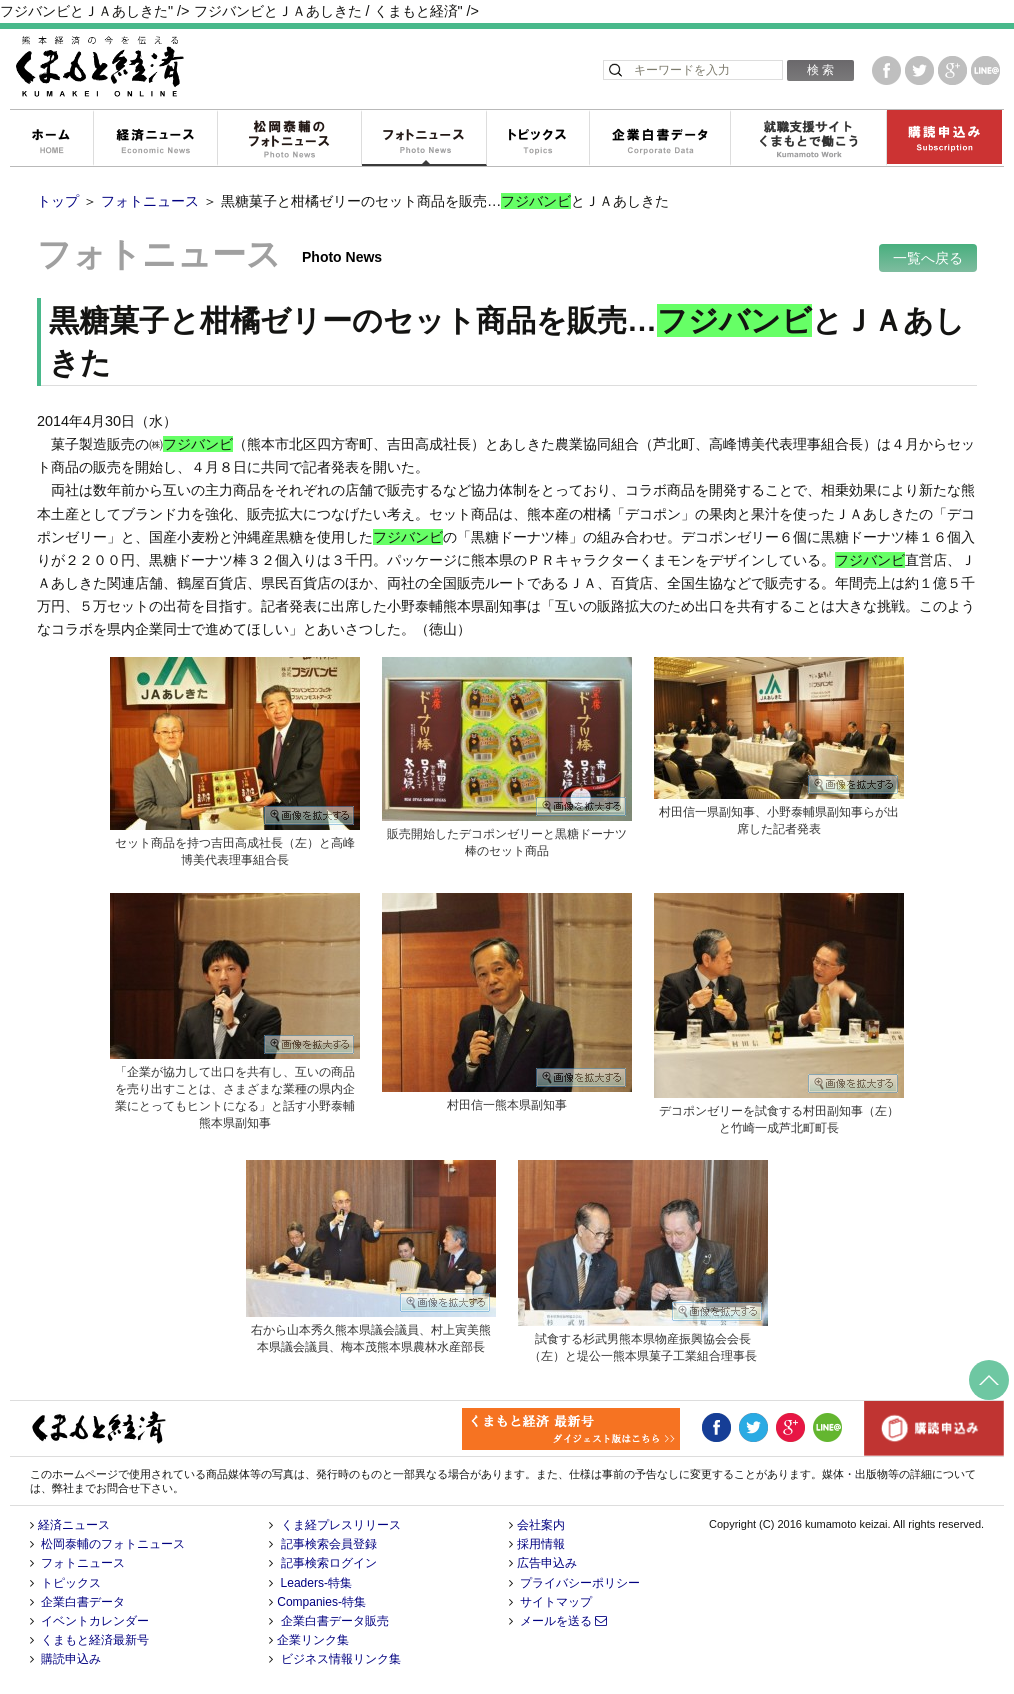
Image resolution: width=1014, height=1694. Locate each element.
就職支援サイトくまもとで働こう (808, 139)
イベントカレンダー (95, 1621)
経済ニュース (155, 139)
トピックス (537, 139)
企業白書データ (659, 139)
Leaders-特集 (316, 1583)
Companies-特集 (321, 1602)
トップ (58, 201)
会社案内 (541, 1525)
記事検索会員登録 (329, 1544)
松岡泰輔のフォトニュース (289, 139)
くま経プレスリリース (341, 1525)
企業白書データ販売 (335, 1621)
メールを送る (563, 1621)
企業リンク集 (313, 1640)
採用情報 (541, 1544)
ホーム (51, 139)
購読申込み (944, 139)
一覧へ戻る (928, 258)
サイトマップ (556, 1602)
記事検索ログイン (329, 1563)
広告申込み (547, 1563)
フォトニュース (423, 139)
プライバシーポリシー (580, 1583)
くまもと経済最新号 (95, 1640)
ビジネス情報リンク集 (341, 1659)
